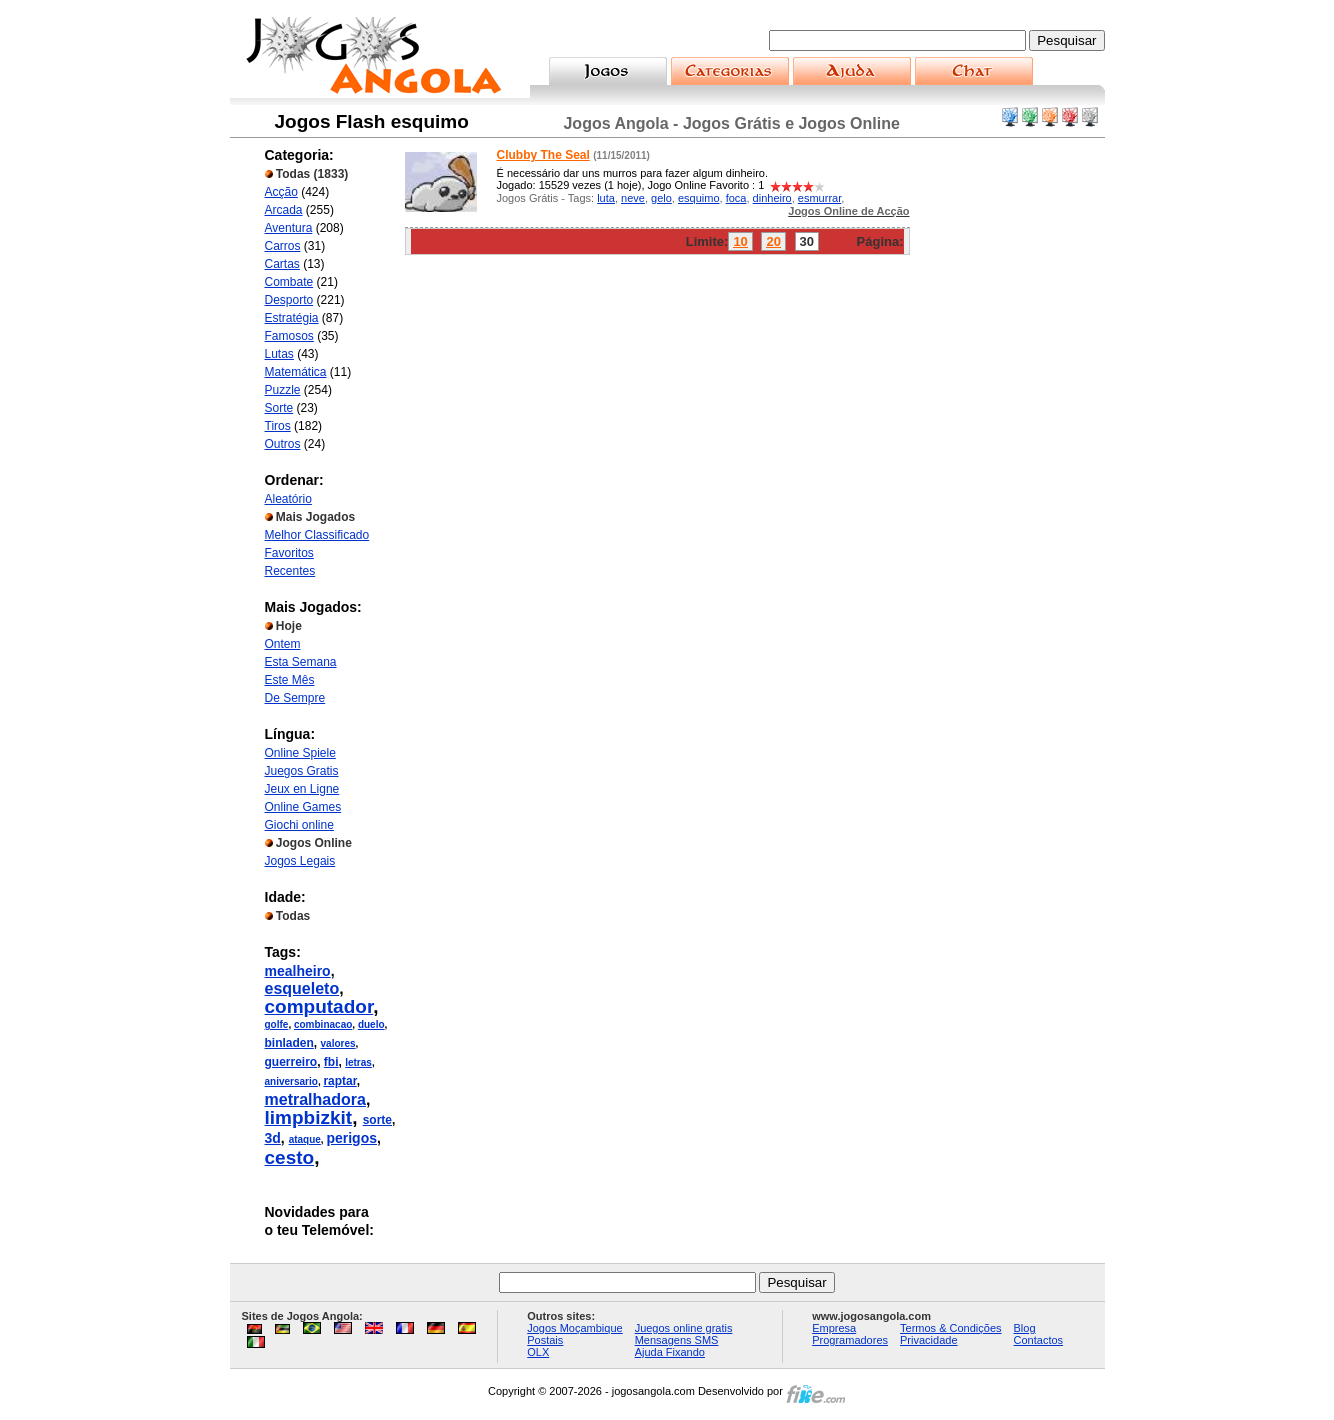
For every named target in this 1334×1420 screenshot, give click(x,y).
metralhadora (315, 1099)
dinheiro (772, 198)
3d (273, 1138)
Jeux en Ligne (302, 789)
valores (338, 1043)
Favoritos (289, 553)
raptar (339, 1081)
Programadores (850, 1340)
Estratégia (292, 318)
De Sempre (295, 698)
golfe (277, 1024)
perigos (351, 1138)
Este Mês (290, 680)
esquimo (699, 198)
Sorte (279, 408)
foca (736, 198)
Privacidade (928, 1340)
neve (633, 198)
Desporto (289, 300)
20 (773, 241)
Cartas (282, 264)
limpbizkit (309, 1117)
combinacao (323, 1024)
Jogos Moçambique (574, 1328)
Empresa (834, 1328)
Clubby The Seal (543, 155)
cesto (290, 1157)
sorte (377, 1120)
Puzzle (283, 390)
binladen (289, 1043)
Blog (1025, 1328)
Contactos (1039, 1340)
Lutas (279, 354)
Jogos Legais (300, 861)
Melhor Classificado (317, 535)
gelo (661, 198)
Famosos (289, 336)
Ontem (283, 644)
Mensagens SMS (677, 1340)
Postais (545, 1340)
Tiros (278, 426)
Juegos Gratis (302, 771)
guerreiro (291, 1062)
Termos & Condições (951, 1328)
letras (358, 1062)
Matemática (296, 372)
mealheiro (298, 971)
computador (319, 1006)
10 (740, 241)
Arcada (284, 210)
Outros (283, 444)
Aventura (289, 228)
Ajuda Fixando (670, 1352)
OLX (538, 1352)
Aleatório (288, 499)
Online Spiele (300, 753)
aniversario (291, 1081)
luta (606, 198)
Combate (289, 282)
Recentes (290, 571)
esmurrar (819, 198)
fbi (331, 1062)
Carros (283, 246)
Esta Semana (301, 662)
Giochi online (299, 825)
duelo (371, 1024)
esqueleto (302, 988)
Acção (281, 192)
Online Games (303, 807)
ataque (305, 1139)
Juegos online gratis (684, 1328)
